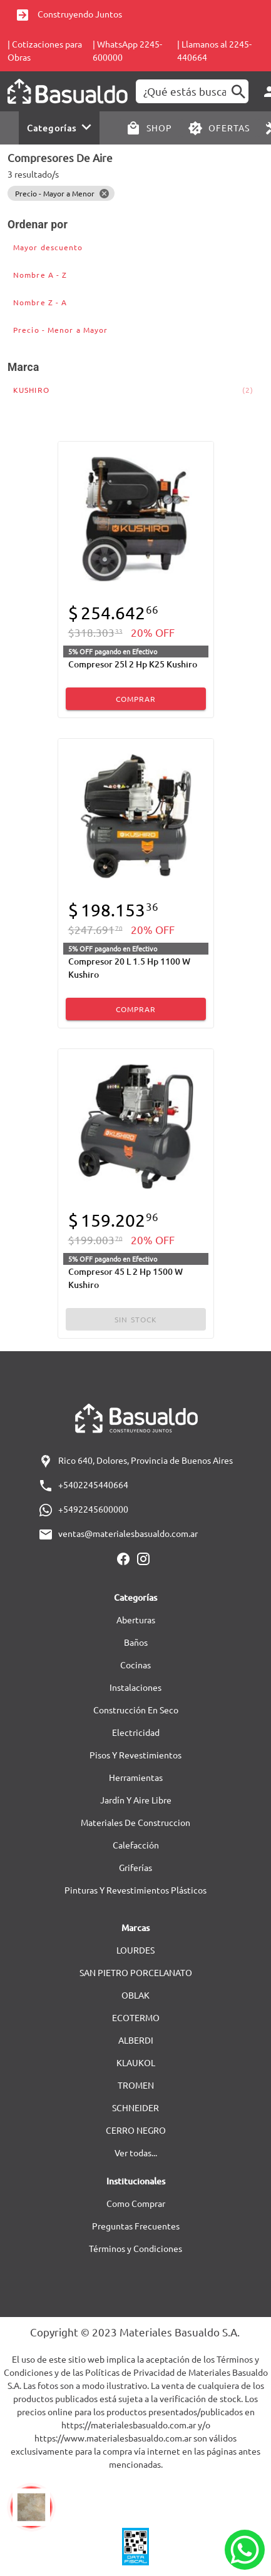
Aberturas (135, 1619)
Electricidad (136, 1732)
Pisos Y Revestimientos (135, 1754)
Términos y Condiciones (135, 2248)
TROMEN (136, 2085)
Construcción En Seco (135, 1709)
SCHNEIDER (135, 2107)
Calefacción (136, 1844)
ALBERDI (135, 2040)
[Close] (104, 193)
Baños (136, 1642)
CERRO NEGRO (136, 2130)
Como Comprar (135, 2203)
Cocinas (135, 1664)
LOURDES (135, 1949)
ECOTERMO (136, 2017)
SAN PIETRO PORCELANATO (135, 1972)
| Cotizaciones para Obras (45, 50)
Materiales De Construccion (135, 1822)
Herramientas (136, 1777)
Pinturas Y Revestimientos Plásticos (135, 1889)
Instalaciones (135, 1687)
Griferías (135, 1867)
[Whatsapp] (245, 2550)
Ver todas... (136, 2152)
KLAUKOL (135, 2062)
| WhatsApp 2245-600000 (127, 50)
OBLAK (135, 1994)
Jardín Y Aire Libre (135, 1799)
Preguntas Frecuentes (136, 2225)
